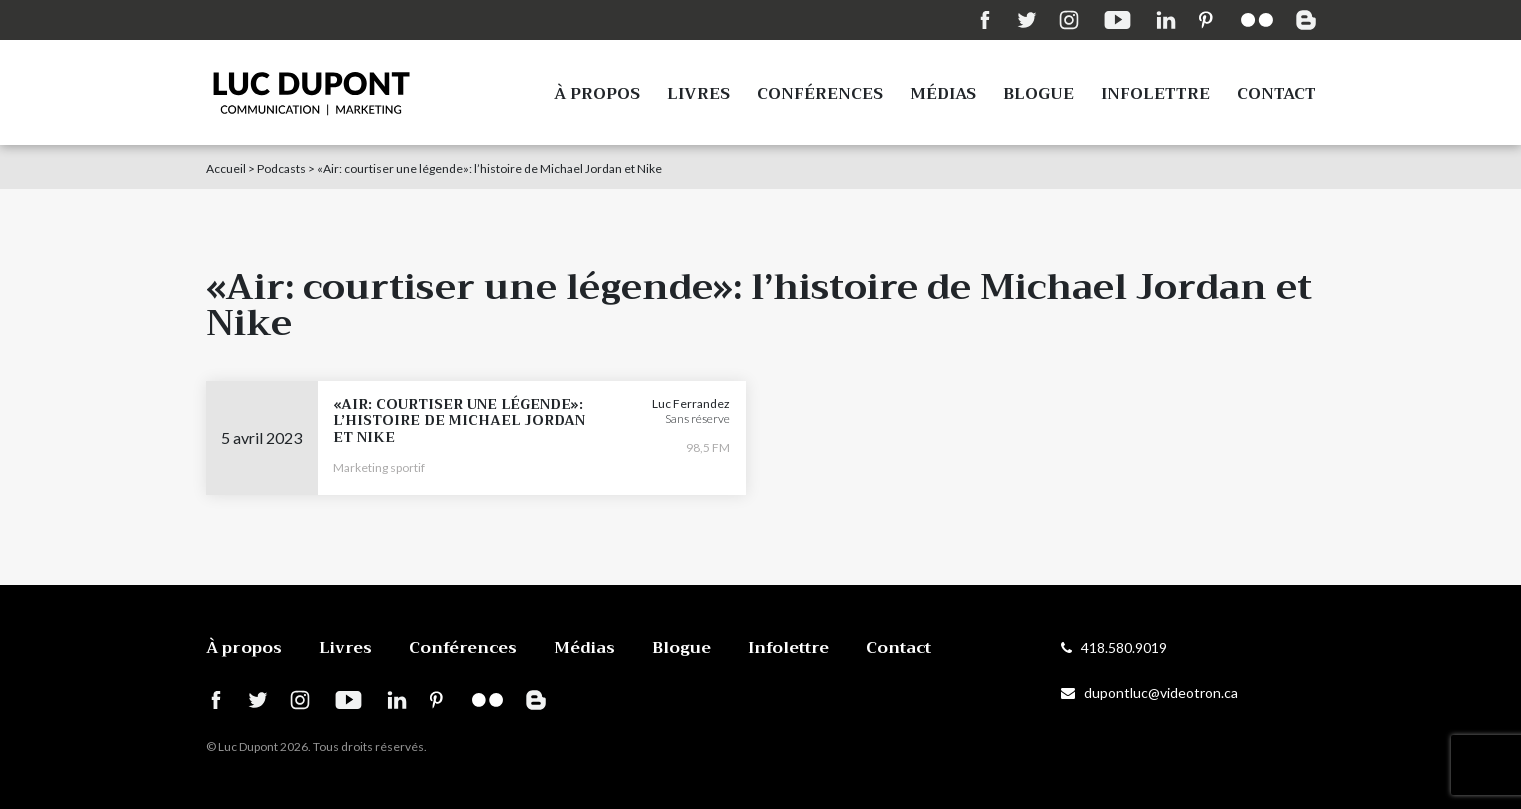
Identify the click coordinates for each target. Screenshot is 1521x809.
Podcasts (281, 168)
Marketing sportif (379, 467)
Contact (1276, 94)
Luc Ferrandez (691, 403)
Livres (698, 94)
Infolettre (1155, 94)
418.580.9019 (1114, 647)
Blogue (1038, 94)
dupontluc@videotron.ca (1149, 692)
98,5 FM (708, 447)
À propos (597, 94)
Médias (943, 94)
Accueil (226, 168)
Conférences (820, 94)
